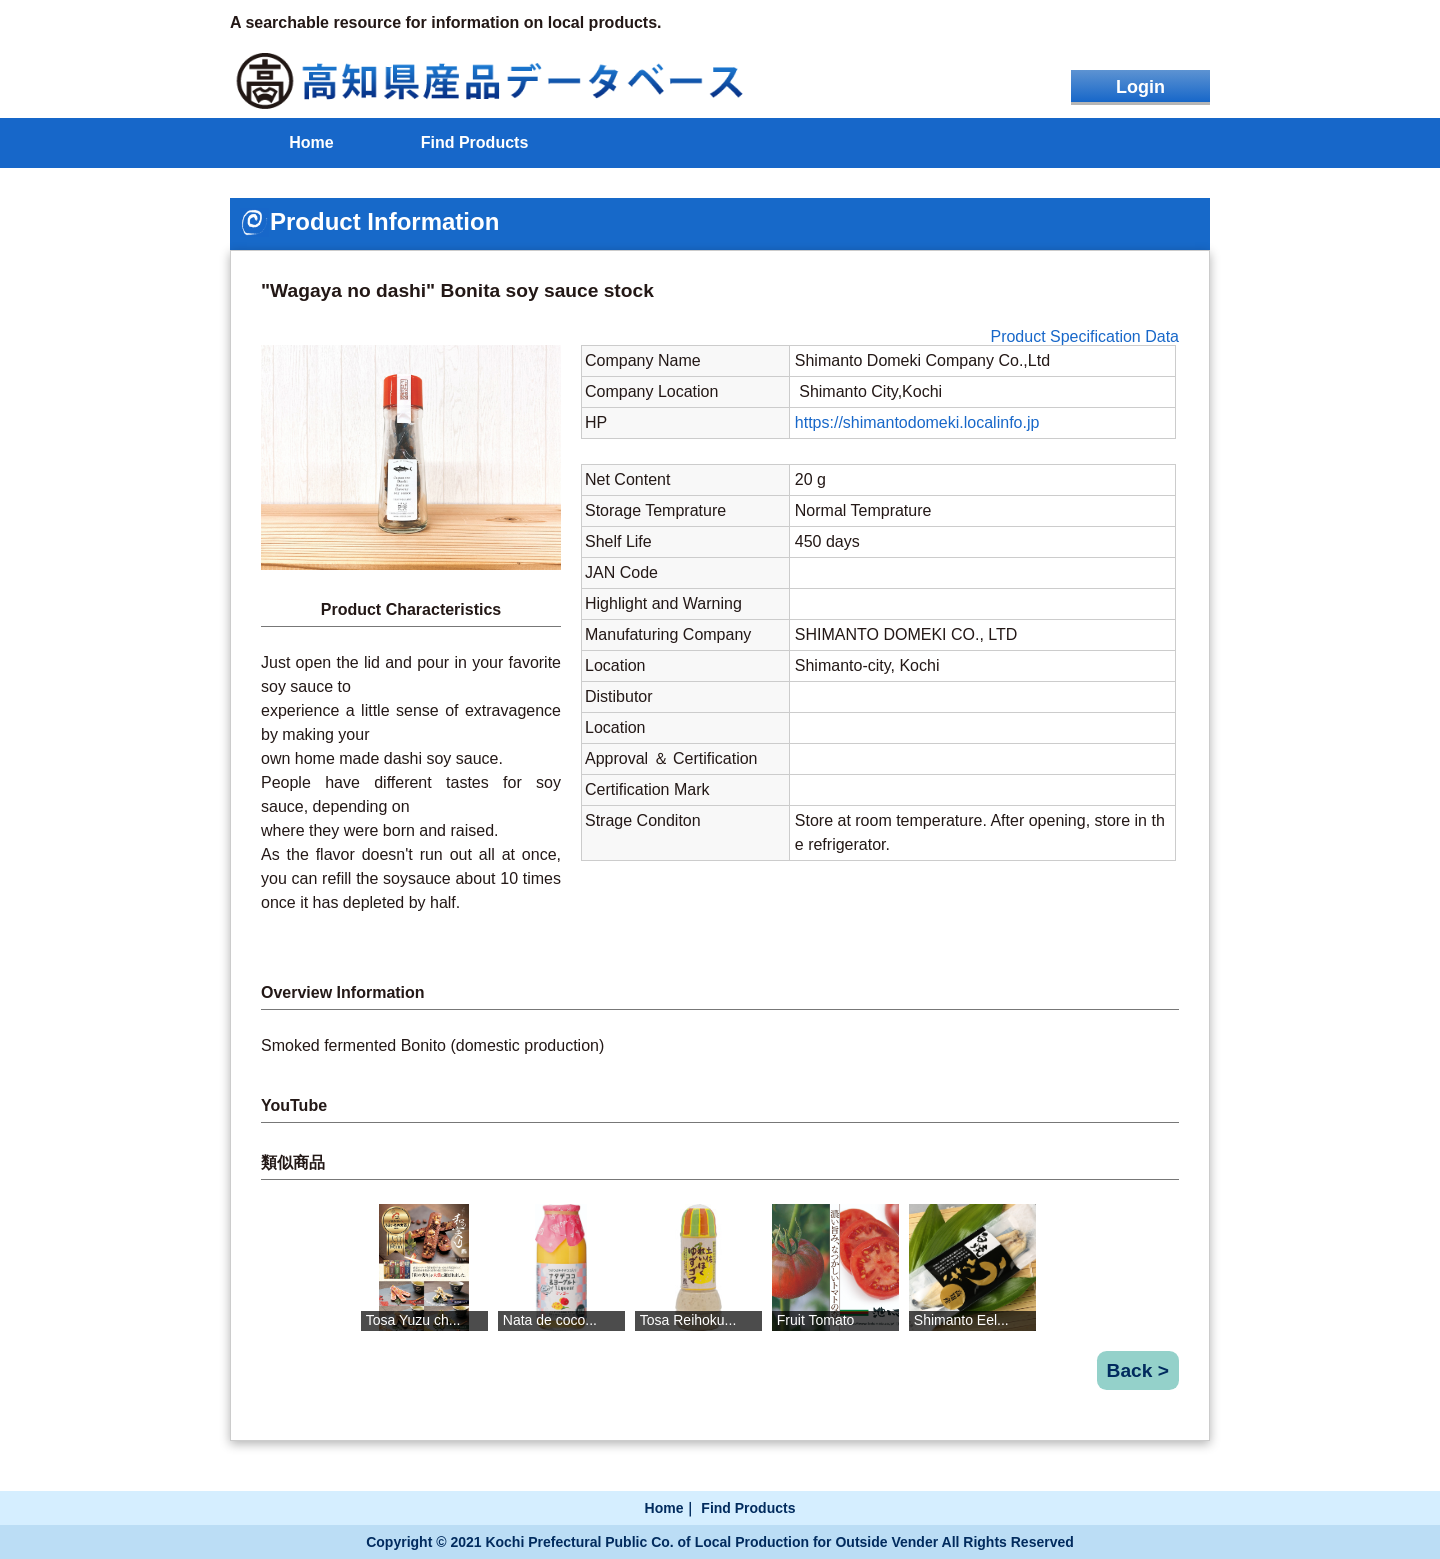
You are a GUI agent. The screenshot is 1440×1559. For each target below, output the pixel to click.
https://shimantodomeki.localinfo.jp (917, 422)
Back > (1138, 1370)
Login (1140, 87)
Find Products (475, 142)
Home (311, 142)
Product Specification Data (1084, 336)
